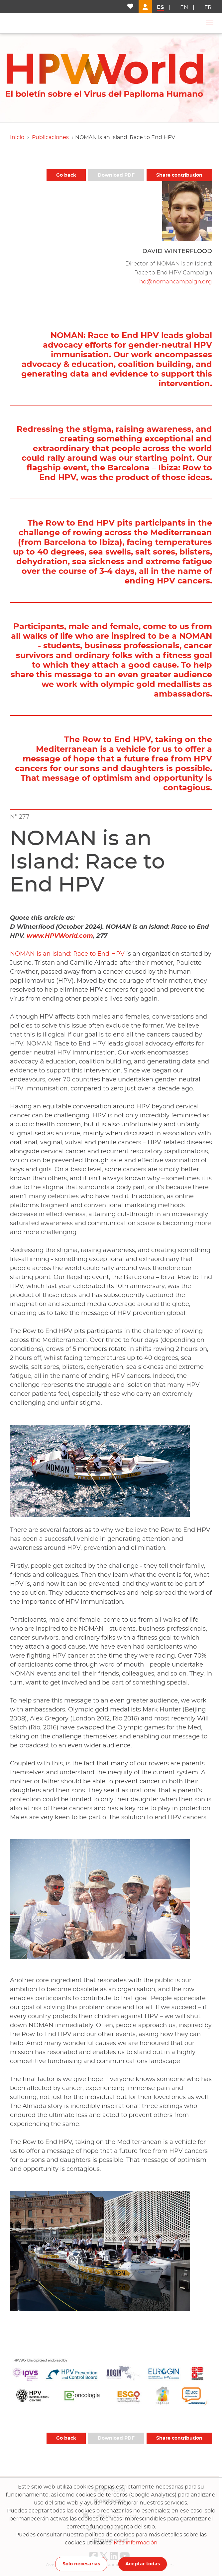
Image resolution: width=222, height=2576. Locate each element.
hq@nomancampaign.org (175, 281)
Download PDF (116, 175)
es (160, 7)
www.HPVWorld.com (60, 936)
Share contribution (179, 175)
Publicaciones (50, 137)
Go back (66, 175)
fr (208, 7)
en (184, 7)
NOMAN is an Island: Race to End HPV (67, 954)
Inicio (17, 137)
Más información (136, 2542)
